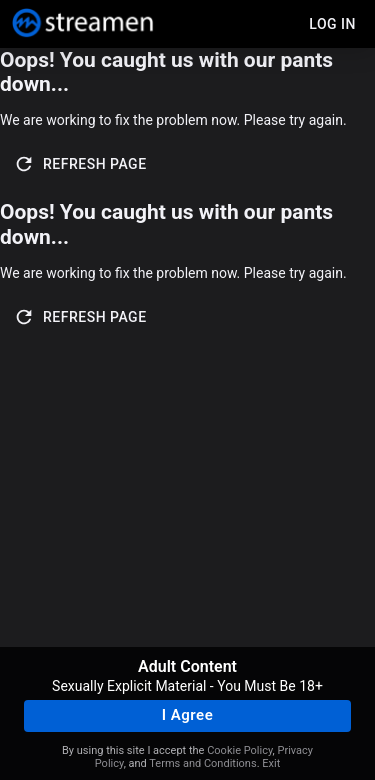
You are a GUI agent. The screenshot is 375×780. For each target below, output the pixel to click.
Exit (271, 763)
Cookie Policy (239, 750)
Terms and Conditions (202, 763)
